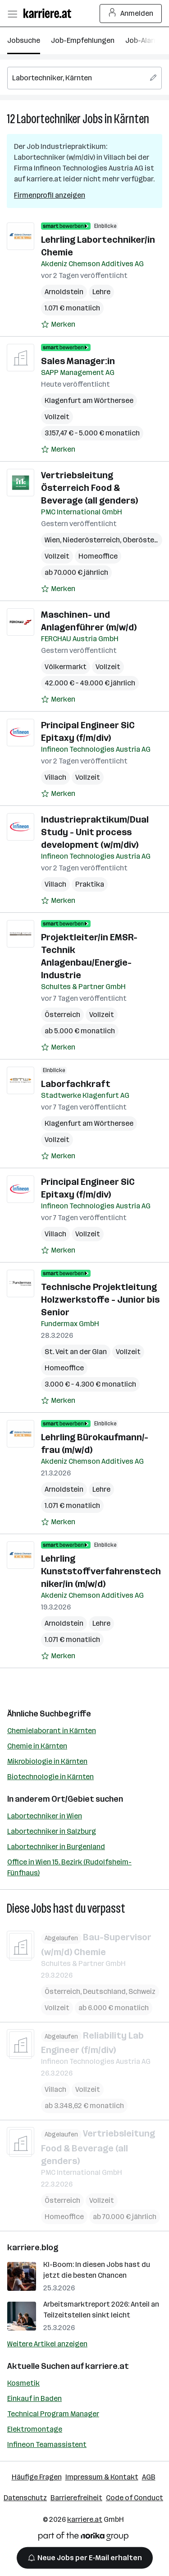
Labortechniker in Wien (44, 1816)
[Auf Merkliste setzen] (58, 324)
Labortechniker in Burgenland (56, 1846)
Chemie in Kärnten (37, 1746)
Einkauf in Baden (34, 2398)
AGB (148, 2477)
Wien (52, 540)
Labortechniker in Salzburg (51, 1831)
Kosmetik (23, 2383)
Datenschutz (25, 2497)
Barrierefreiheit (76, 2497)
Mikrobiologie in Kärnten (47, 1761)
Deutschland (104, 1991)
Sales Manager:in (78, 361)
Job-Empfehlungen (82, 40)
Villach (55, 777)
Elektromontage (34, 2429)
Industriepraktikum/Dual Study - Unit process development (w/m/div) (95, 832)
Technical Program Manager (53, 2414)
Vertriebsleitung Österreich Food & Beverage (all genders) (89, 488)
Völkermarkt (66, 666)
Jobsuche (23, 40)
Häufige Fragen (37, 2477)
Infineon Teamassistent (47, 2444)
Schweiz (141, 1991)
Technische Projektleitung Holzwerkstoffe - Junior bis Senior (100, 1299)
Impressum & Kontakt (101, 2477)
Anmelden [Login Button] (131, 13)
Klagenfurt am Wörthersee (89, 400)
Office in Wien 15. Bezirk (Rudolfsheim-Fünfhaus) (69, 1867)
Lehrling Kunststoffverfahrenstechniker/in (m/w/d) (101, 1571)
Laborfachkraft (75, 1083)
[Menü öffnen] (12, 13)
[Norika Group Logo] (83, 2538)
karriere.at (107, 2366)
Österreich (62, 1014)
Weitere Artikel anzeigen (47, 2344)
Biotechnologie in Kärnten (50, 1776)
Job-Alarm (142, 40)
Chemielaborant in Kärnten (51, 1730)
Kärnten (131, 118)
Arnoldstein (64, 291)
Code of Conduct (134, 2497)
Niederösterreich (91, 540)
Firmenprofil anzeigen (49, 195)
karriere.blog (33, 2247)
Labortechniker (49, 118)
